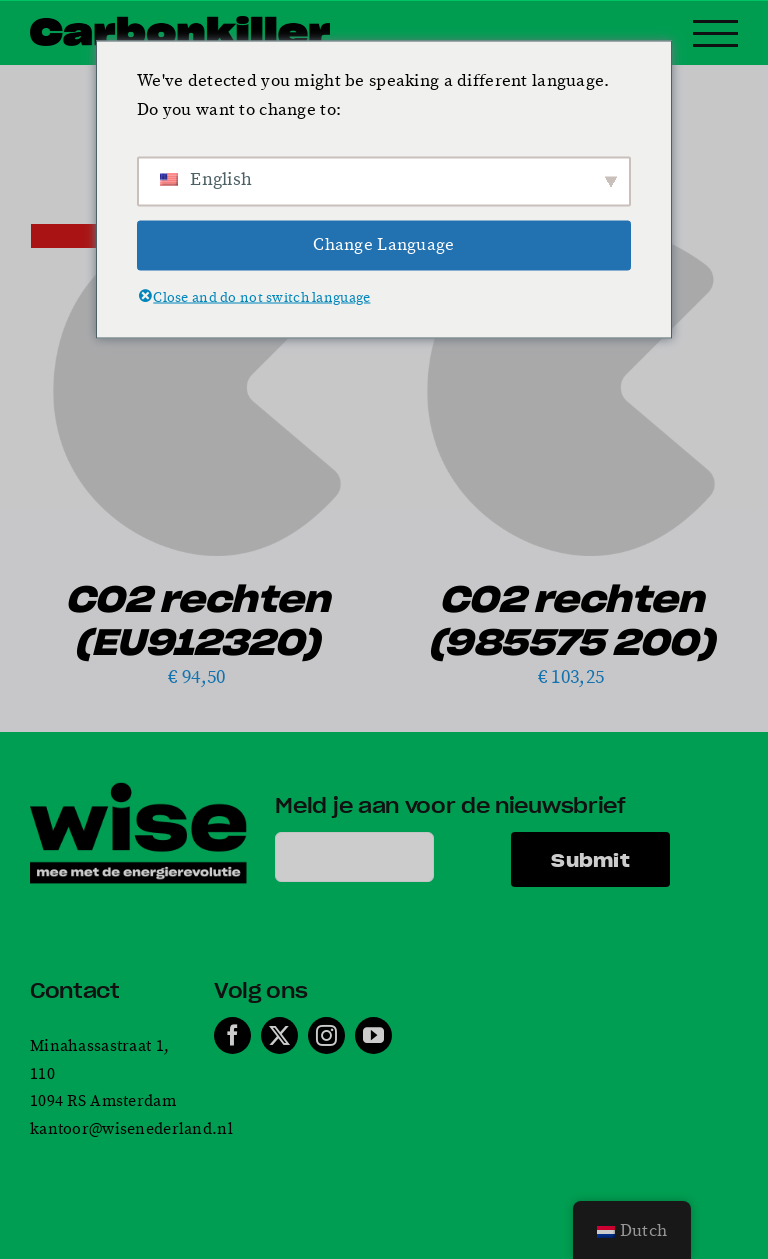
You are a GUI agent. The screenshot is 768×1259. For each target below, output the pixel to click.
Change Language (383, 245)
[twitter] (279, 1035)
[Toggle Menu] (715, 33)
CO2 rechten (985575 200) (571, 618)
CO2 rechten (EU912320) (197, 618)
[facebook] (232, 1035)
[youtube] (373, 1035)
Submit (590, 859)
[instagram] (326, 1035)
